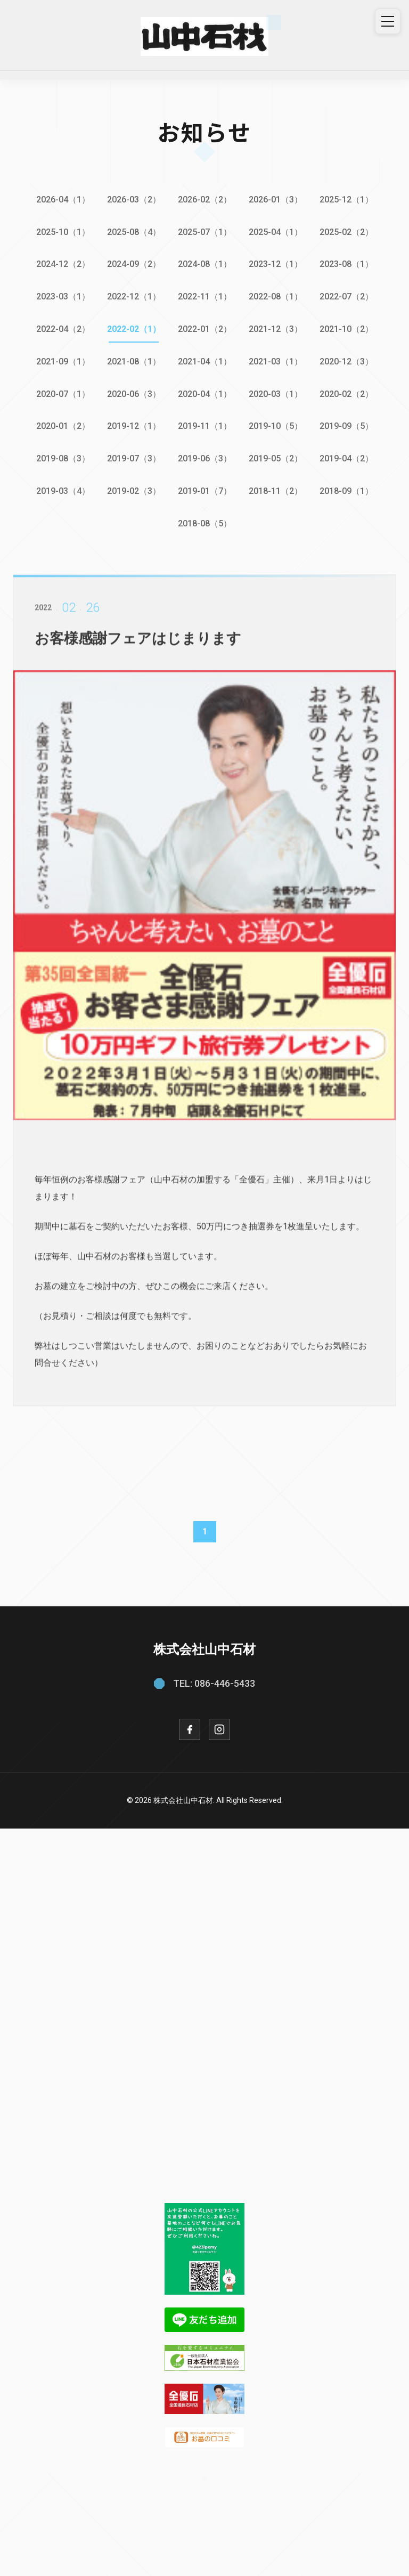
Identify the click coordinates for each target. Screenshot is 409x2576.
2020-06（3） (134, 394)
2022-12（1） (134, 296)
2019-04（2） (346, 458)
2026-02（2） (205, 199)
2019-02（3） (134, 491)
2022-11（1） (205, 296)
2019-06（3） (205, 458)
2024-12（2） (63, 264)
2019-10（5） (275, 426)
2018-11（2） (275, 491)
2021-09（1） (63, 361)
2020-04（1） (205, 394)
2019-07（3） (134, 458)
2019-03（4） (63, 491)
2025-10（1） (63, 232)
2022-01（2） (205, 329)
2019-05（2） (275, 458)
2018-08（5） (205, 523)
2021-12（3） (275, 329)
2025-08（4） (134, 232)
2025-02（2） (346, 232)
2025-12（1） (346, 199)
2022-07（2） (346, 296)
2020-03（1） (275, 394)
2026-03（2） (134, 199)
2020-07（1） (63, 394)
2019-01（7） (205, 491)
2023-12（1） (275, 264)
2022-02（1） (134, 329)
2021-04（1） (205, 361)
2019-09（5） (346, 426)
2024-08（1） (205, 264)
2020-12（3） (346, 361)
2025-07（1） (205, 232)
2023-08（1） (346, 264)
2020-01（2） (63, 426)
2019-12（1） (134, 426)
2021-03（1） (275, 361)
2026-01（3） (275, 199)
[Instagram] (219, 1729)
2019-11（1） (205, 426)
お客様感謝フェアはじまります (142, 651)
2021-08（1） (134, 361)
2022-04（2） (63, 329)
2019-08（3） (63, 458)
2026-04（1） (63, 199)
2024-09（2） (134, 264)
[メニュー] (387, 21)
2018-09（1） (346, 491)
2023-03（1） (63, 296)
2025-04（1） (275, 232)
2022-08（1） (275, 296)
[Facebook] (189, 1729)
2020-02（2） (346, 394)
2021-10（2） (346, 329)
